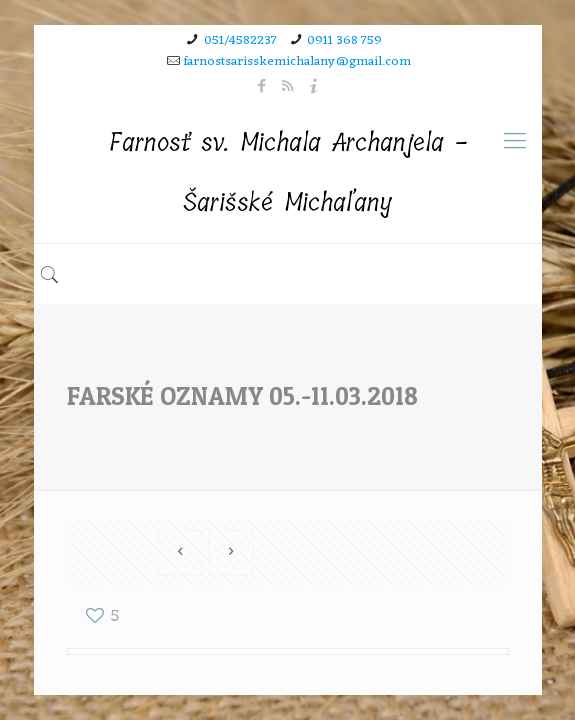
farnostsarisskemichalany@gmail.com (297, 61)
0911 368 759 (344, 40)
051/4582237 (240, 40)
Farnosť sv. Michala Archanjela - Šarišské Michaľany (288, 172)
